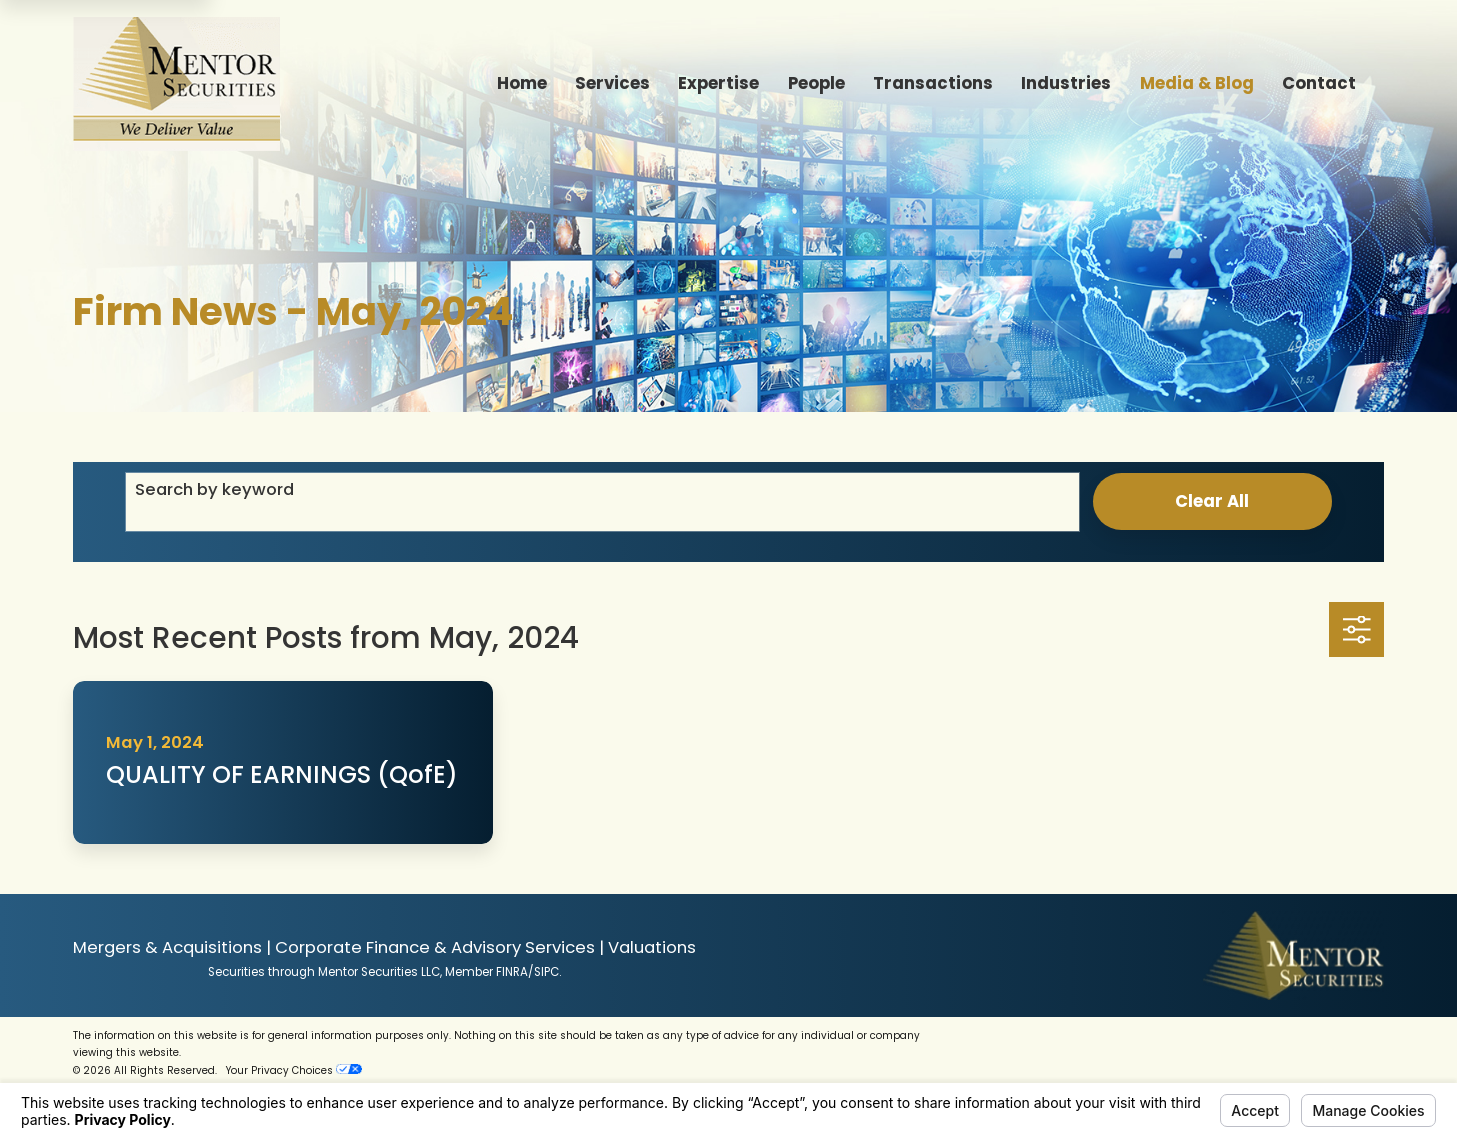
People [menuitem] (816, 83)
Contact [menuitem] (1319, 83)
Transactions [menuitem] (933, 83)
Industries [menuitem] (1066, 83)
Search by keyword (214, 490)
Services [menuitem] (612, 83)
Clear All (1212, 501)
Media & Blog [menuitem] (1197, 83)
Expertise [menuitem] (718, 83)
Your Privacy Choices (294, 1070)
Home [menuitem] (522, 83)
